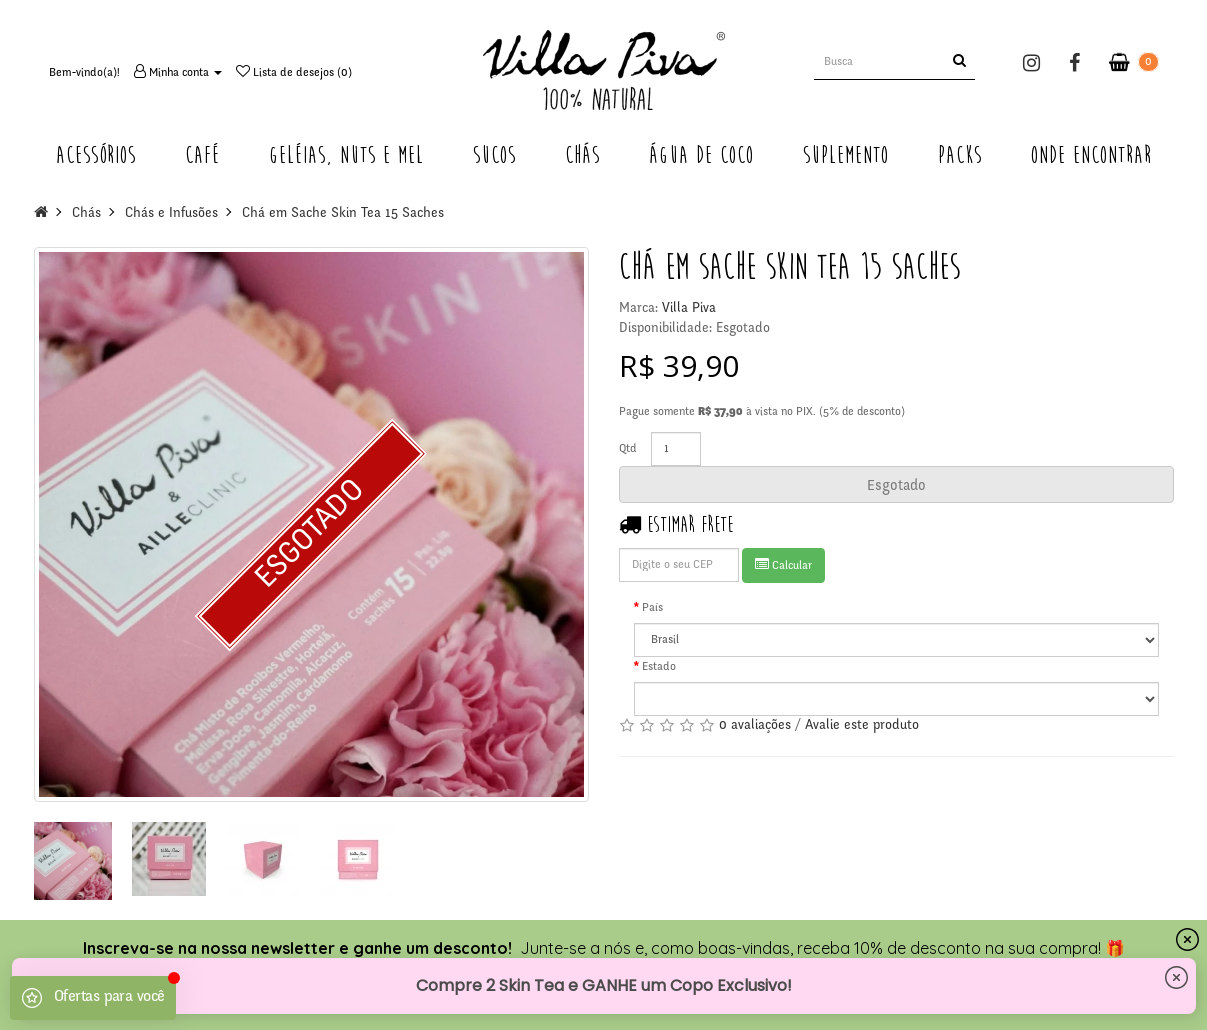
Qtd (628, 449)
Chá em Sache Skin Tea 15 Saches (343, 214)
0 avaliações (755, 726)
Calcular (783, 564)
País (652, 608)
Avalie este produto (862, 726)
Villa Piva (689, 309)
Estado (659, 667)
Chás (86, 214)
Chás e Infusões (171, 214)
